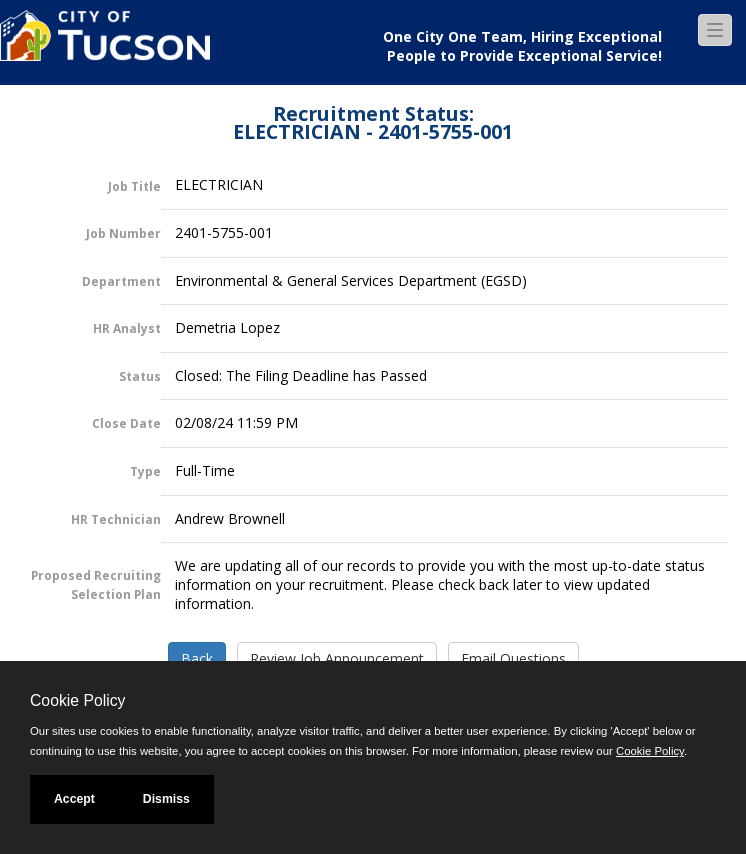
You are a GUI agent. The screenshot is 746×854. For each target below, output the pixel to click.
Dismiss (166, 799)
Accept (74, 799)
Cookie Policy (77, 700)
